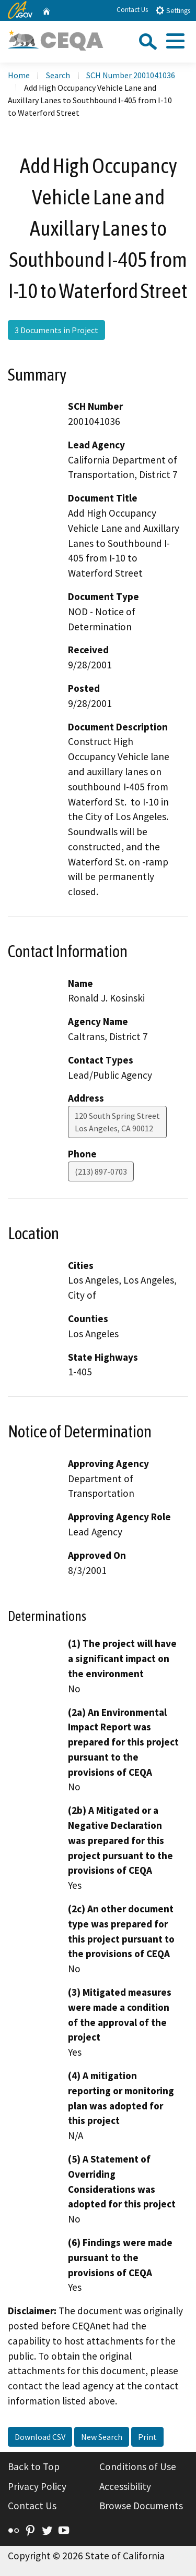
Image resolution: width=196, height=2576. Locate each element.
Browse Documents (141, 2505)
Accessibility (125, 2486)
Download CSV (40, 2437)
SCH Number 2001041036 (130, 75)
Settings (172, 10)
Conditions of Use (137, 2466)
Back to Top (34, 2466)
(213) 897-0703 (101, 1171)
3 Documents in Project (56, 330)
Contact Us (132, 9)
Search (58, 75)
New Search (101, 2437)
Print (147, 2437)
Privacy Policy (37, 2486)
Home (19, 75)
